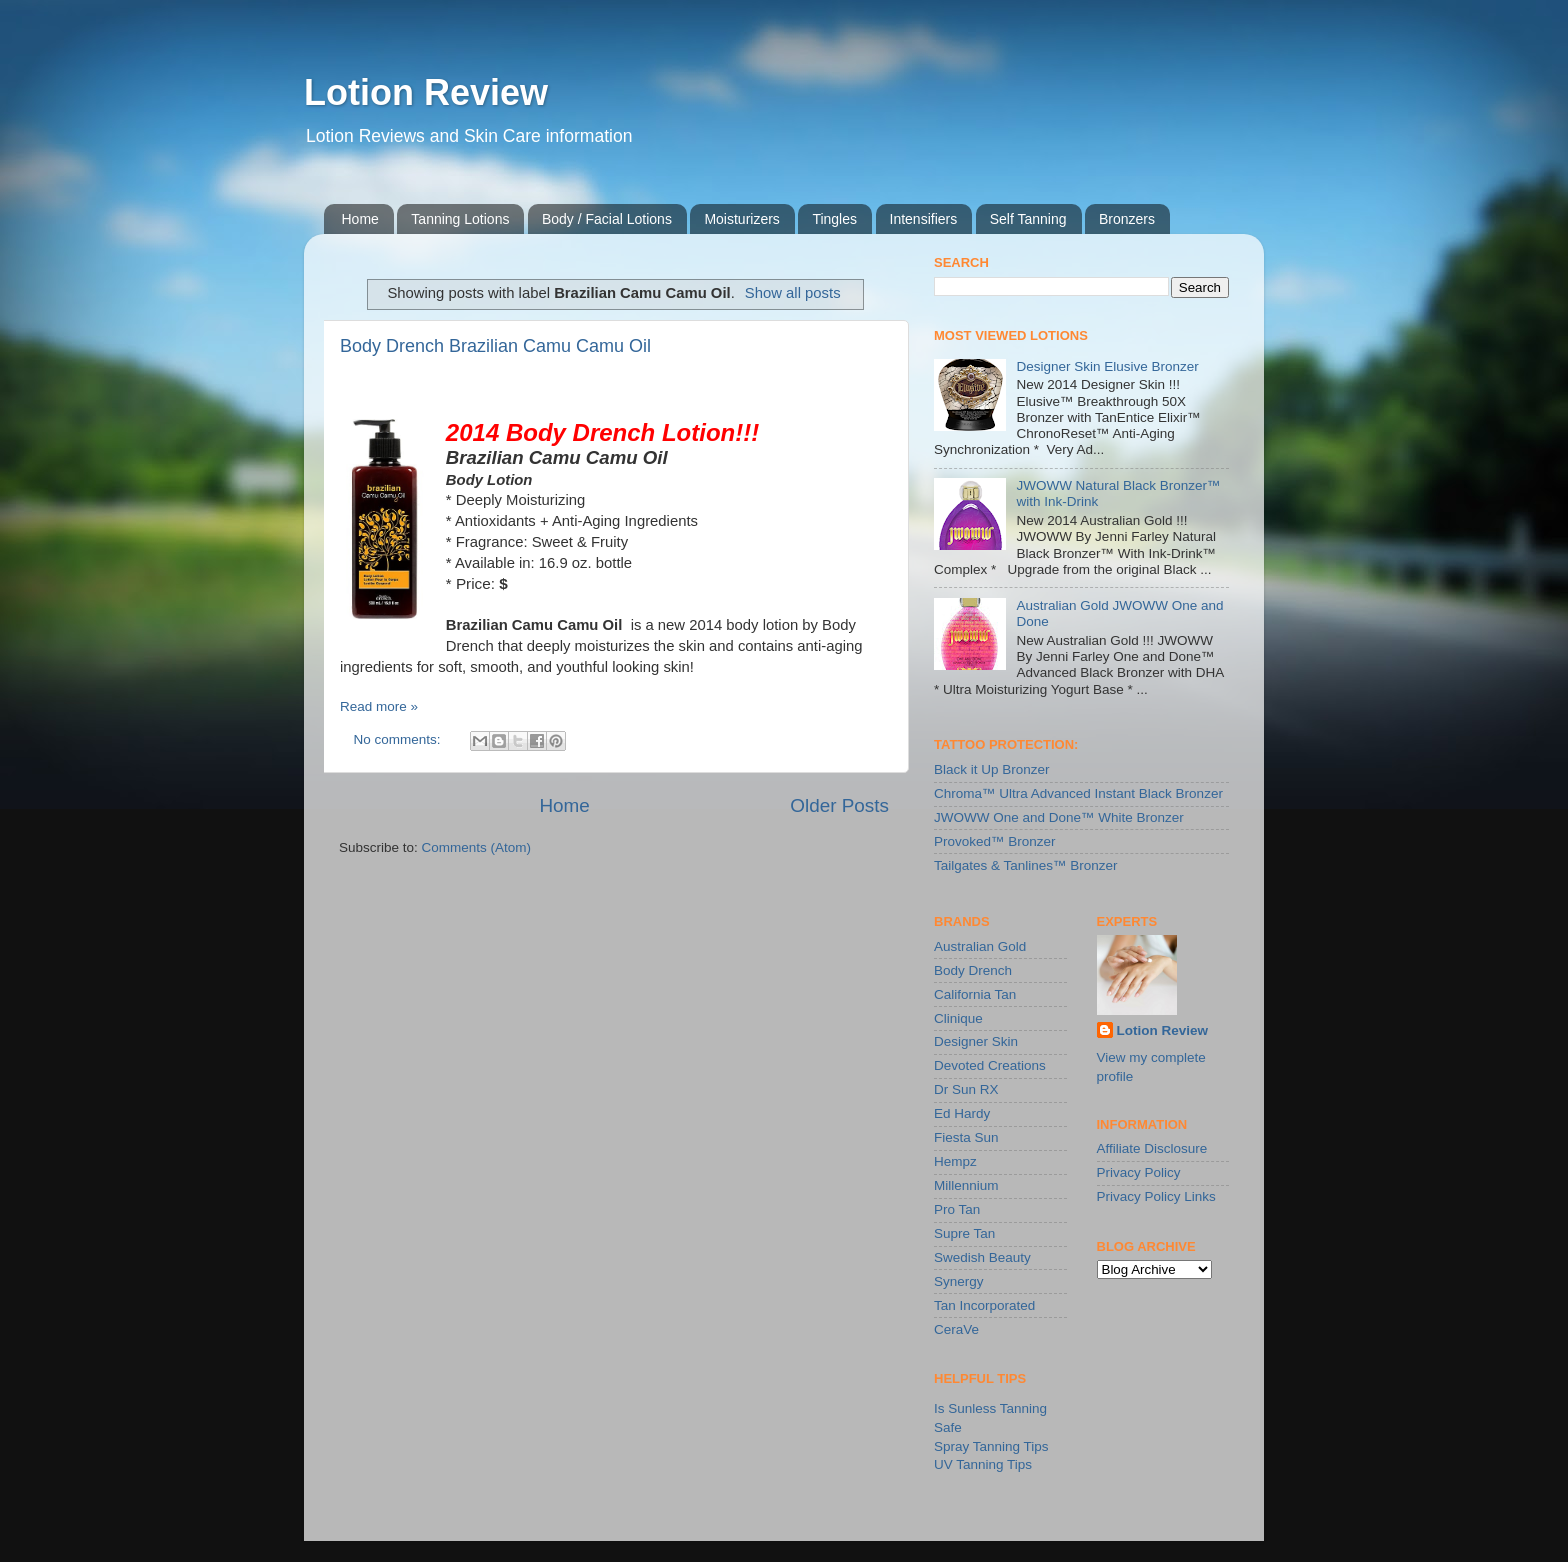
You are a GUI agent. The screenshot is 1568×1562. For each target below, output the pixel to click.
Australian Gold (980, 946)
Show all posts (793, 293)
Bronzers (1127, 219)
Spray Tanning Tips (991, 1446)
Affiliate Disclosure (1152, 1148)
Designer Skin (976, 1041)
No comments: (399, 739)
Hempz (955, 1161)
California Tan (975, 994)
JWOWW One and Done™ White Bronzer (1059, 817)
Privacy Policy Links (1156, 1196)
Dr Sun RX (966, 1089)
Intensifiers (924, 219)
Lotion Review (426, 92)
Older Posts (839, 805)
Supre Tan (964, 1233)
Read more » (379, 706)
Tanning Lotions (460, 219)
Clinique (958, 1018)
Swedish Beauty (982, 1257)
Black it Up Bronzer (992, 769)
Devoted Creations (990, 1065)
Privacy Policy (1139, 1172)
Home (360, 219)
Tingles (834, 219)
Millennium (966, 1185)
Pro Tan (957, 1209)
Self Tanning (1028, 219)
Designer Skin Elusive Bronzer (1107, 366)
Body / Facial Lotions (607, 219)
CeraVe (956, 1329)
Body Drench (973, 970)
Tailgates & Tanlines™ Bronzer (1026, 865)
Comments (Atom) (477, 847)
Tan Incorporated (984, 1305)
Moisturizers (741, 219)
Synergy (959, 1281)
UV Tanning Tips (983, 1464)
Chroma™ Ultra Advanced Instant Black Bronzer (1078, 793)
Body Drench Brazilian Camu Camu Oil (495, 346)
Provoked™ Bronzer (995, 841)
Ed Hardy (962, 1113)
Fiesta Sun (966, 1137)
